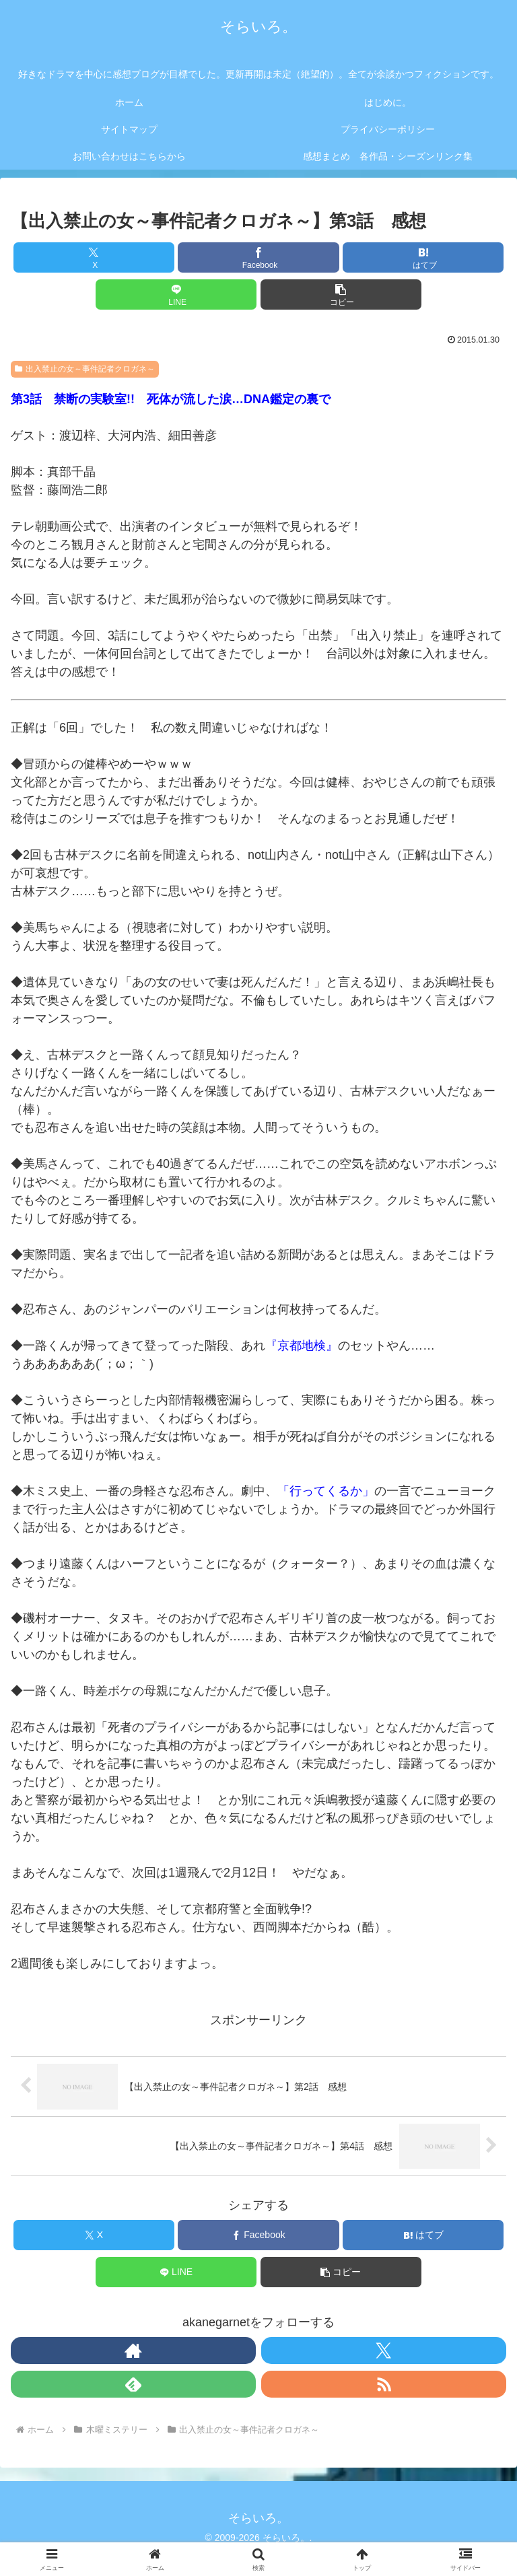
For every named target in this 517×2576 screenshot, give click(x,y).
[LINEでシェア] (176, 294)
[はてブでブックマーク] (423, 257)
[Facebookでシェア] (258, 257)
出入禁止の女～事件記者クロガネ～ (85, 369)
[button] (341, 294)
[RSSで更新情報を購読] (383, 2384)
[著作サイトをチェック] (133, 2350)
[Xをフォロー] (383, 2350)
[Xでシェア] (93, 257)
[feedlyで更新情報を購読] (133, 2384)
